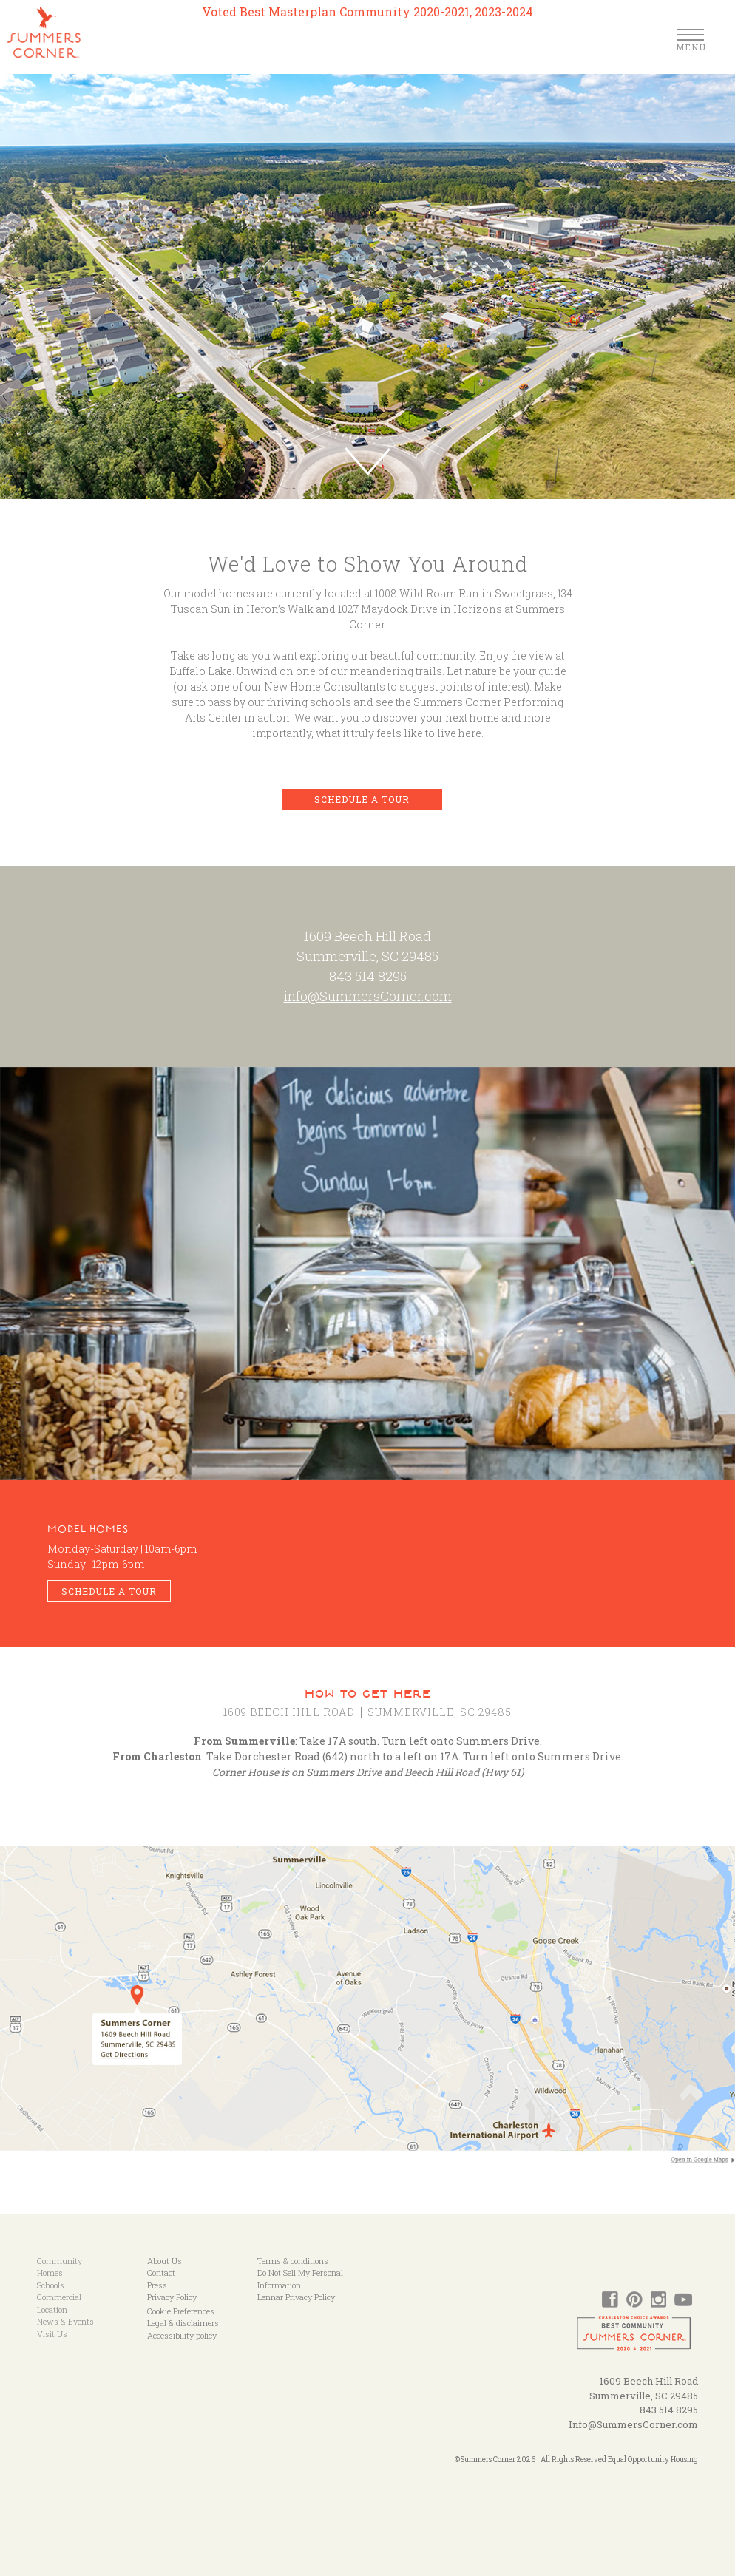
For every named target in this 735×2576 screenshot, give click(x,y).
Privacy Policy (172, 2296)
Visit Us (52, 2333)
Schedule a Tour (362, 799)
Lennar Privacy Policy (296, 2296)
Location (52, 2309)
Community (59, 2260)
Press (157, 2285)
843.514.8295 (368, 976)
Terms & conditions (292, 2260)
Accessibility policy (182, 2335)
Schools (50, 2285)
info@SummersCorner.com (368, 996)
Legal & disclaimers (183, 2322)
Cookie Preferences (180, 2310)
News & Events (65, 2321)
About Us (164, 2260)
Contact (161, 2272)
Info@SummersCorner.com (633, 2424)
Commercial (59, 2296)
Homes (50, 2272)
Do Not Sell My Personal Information (300, 2279)
